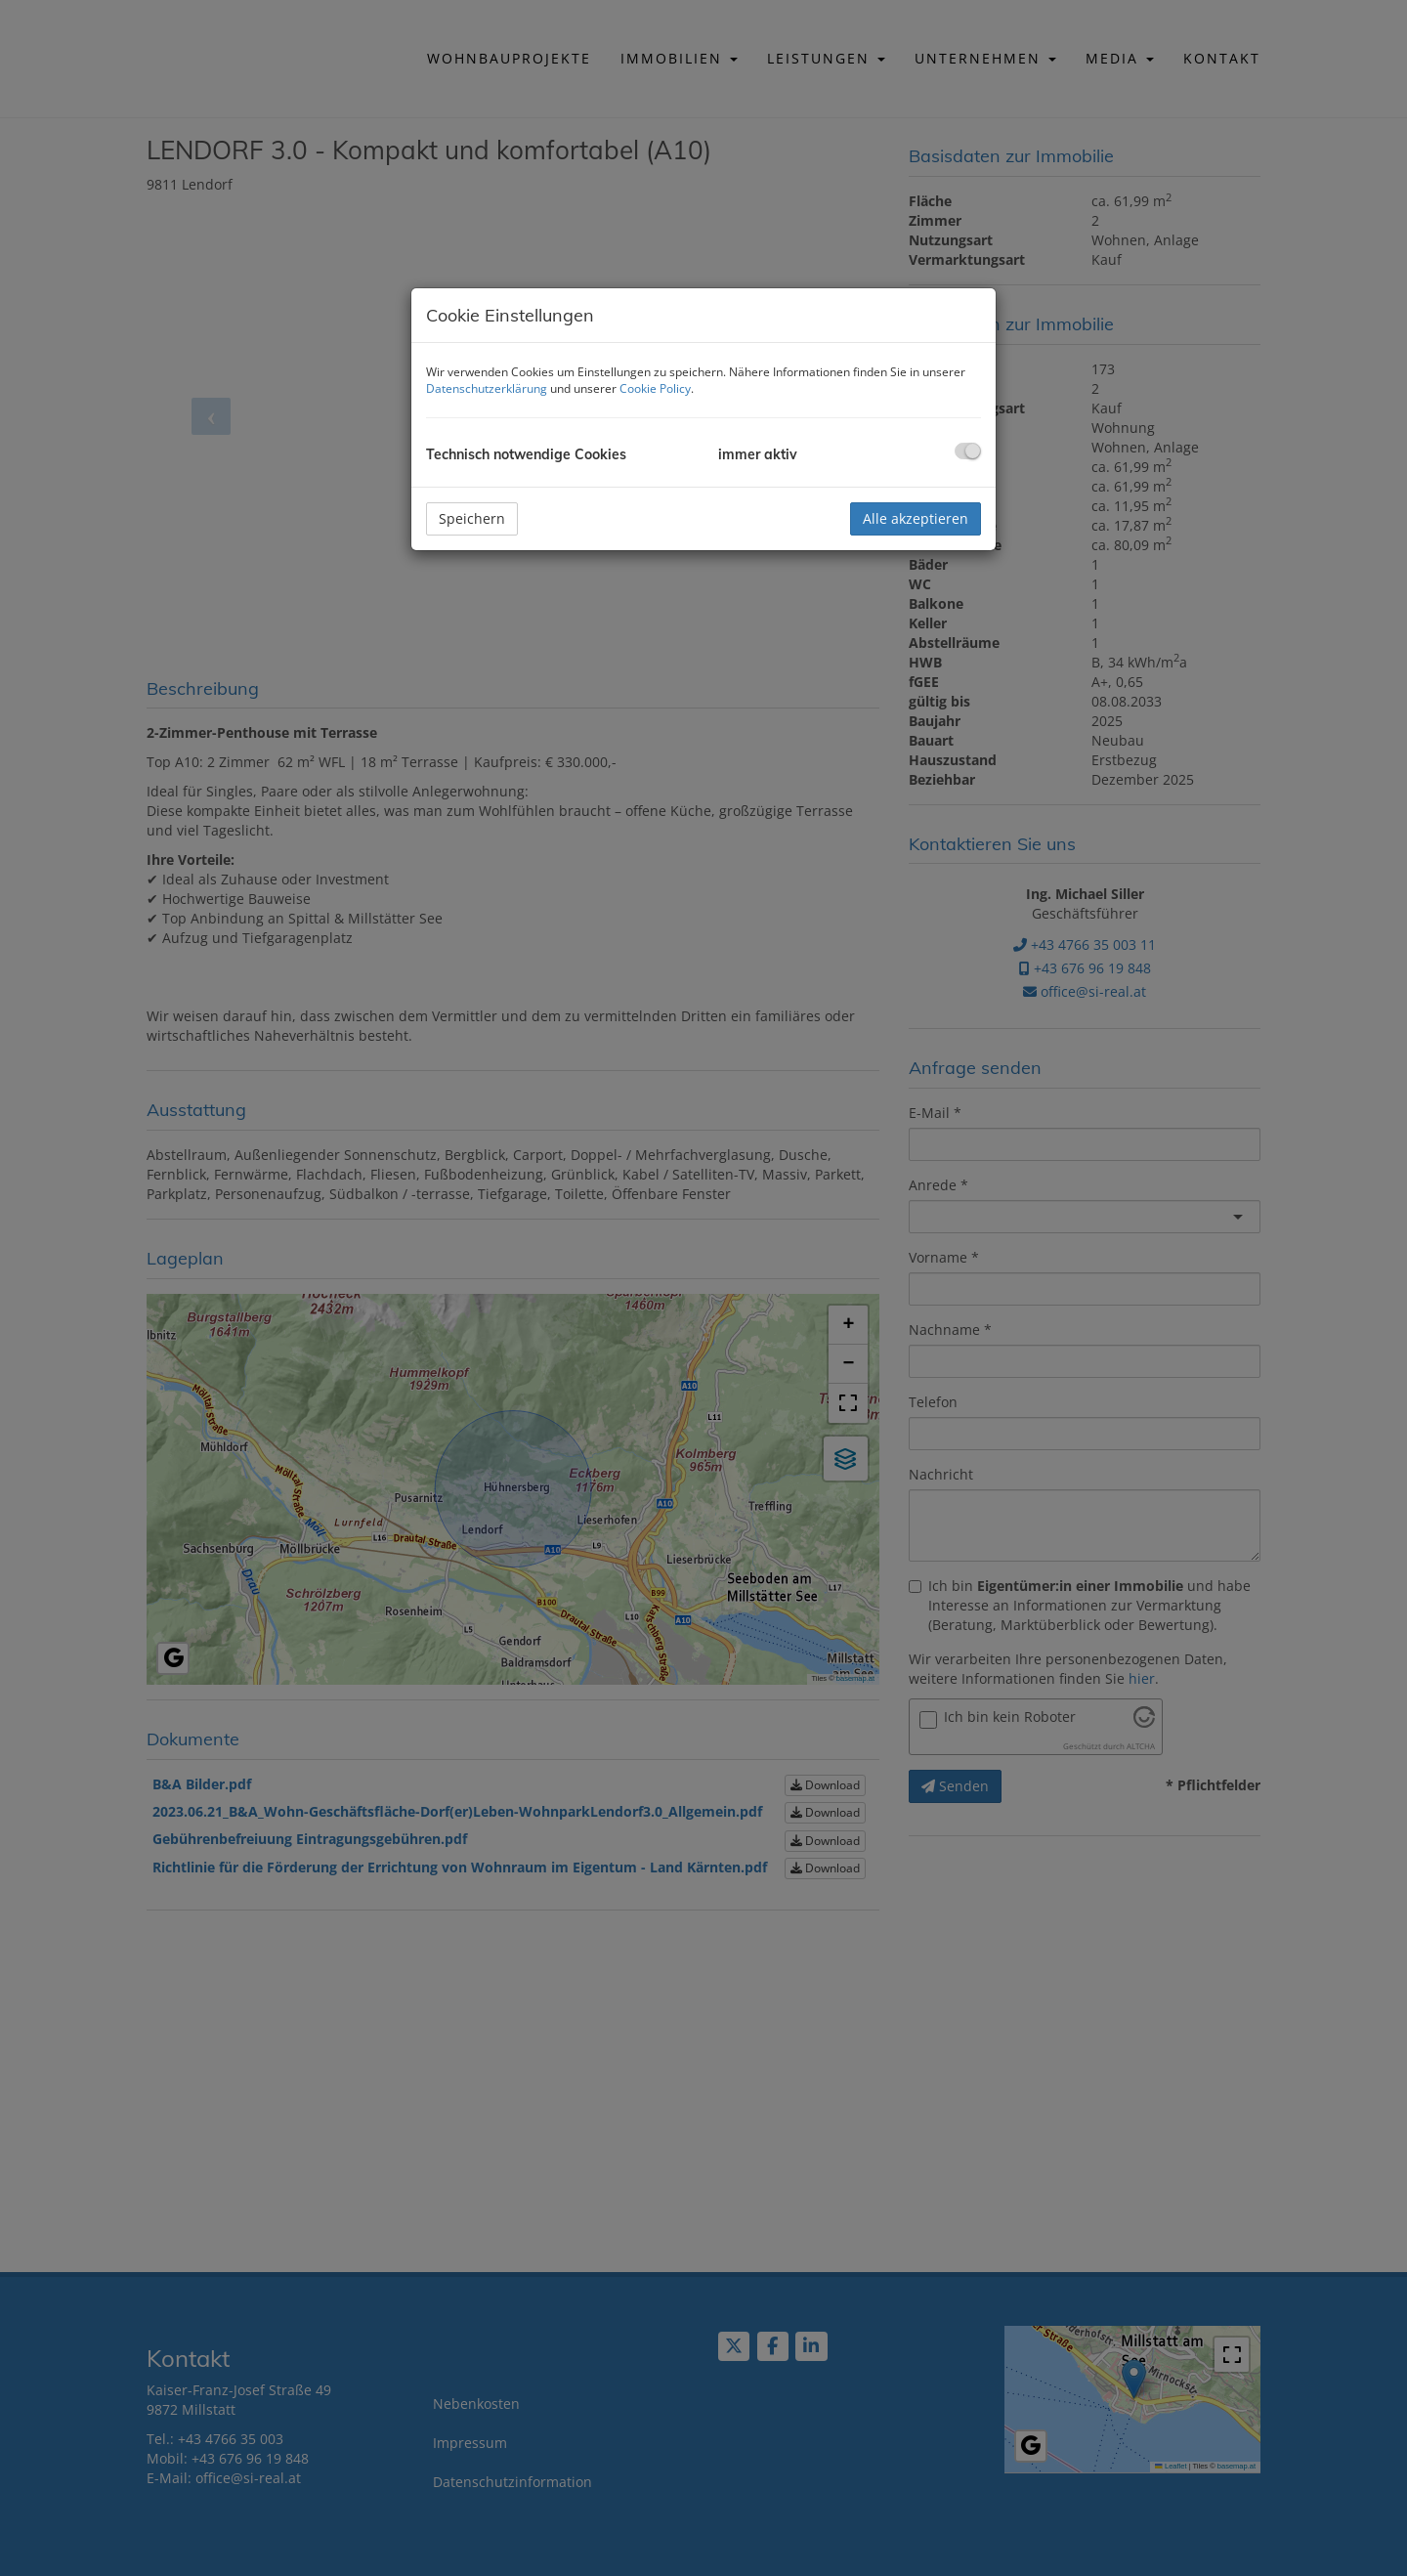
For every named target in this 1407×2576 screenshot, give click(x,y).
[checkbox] (968, 451)
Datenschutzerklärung (486, 388)
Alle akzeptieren (915, 518)
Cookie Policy (655, 388)
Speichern (472, 518)
